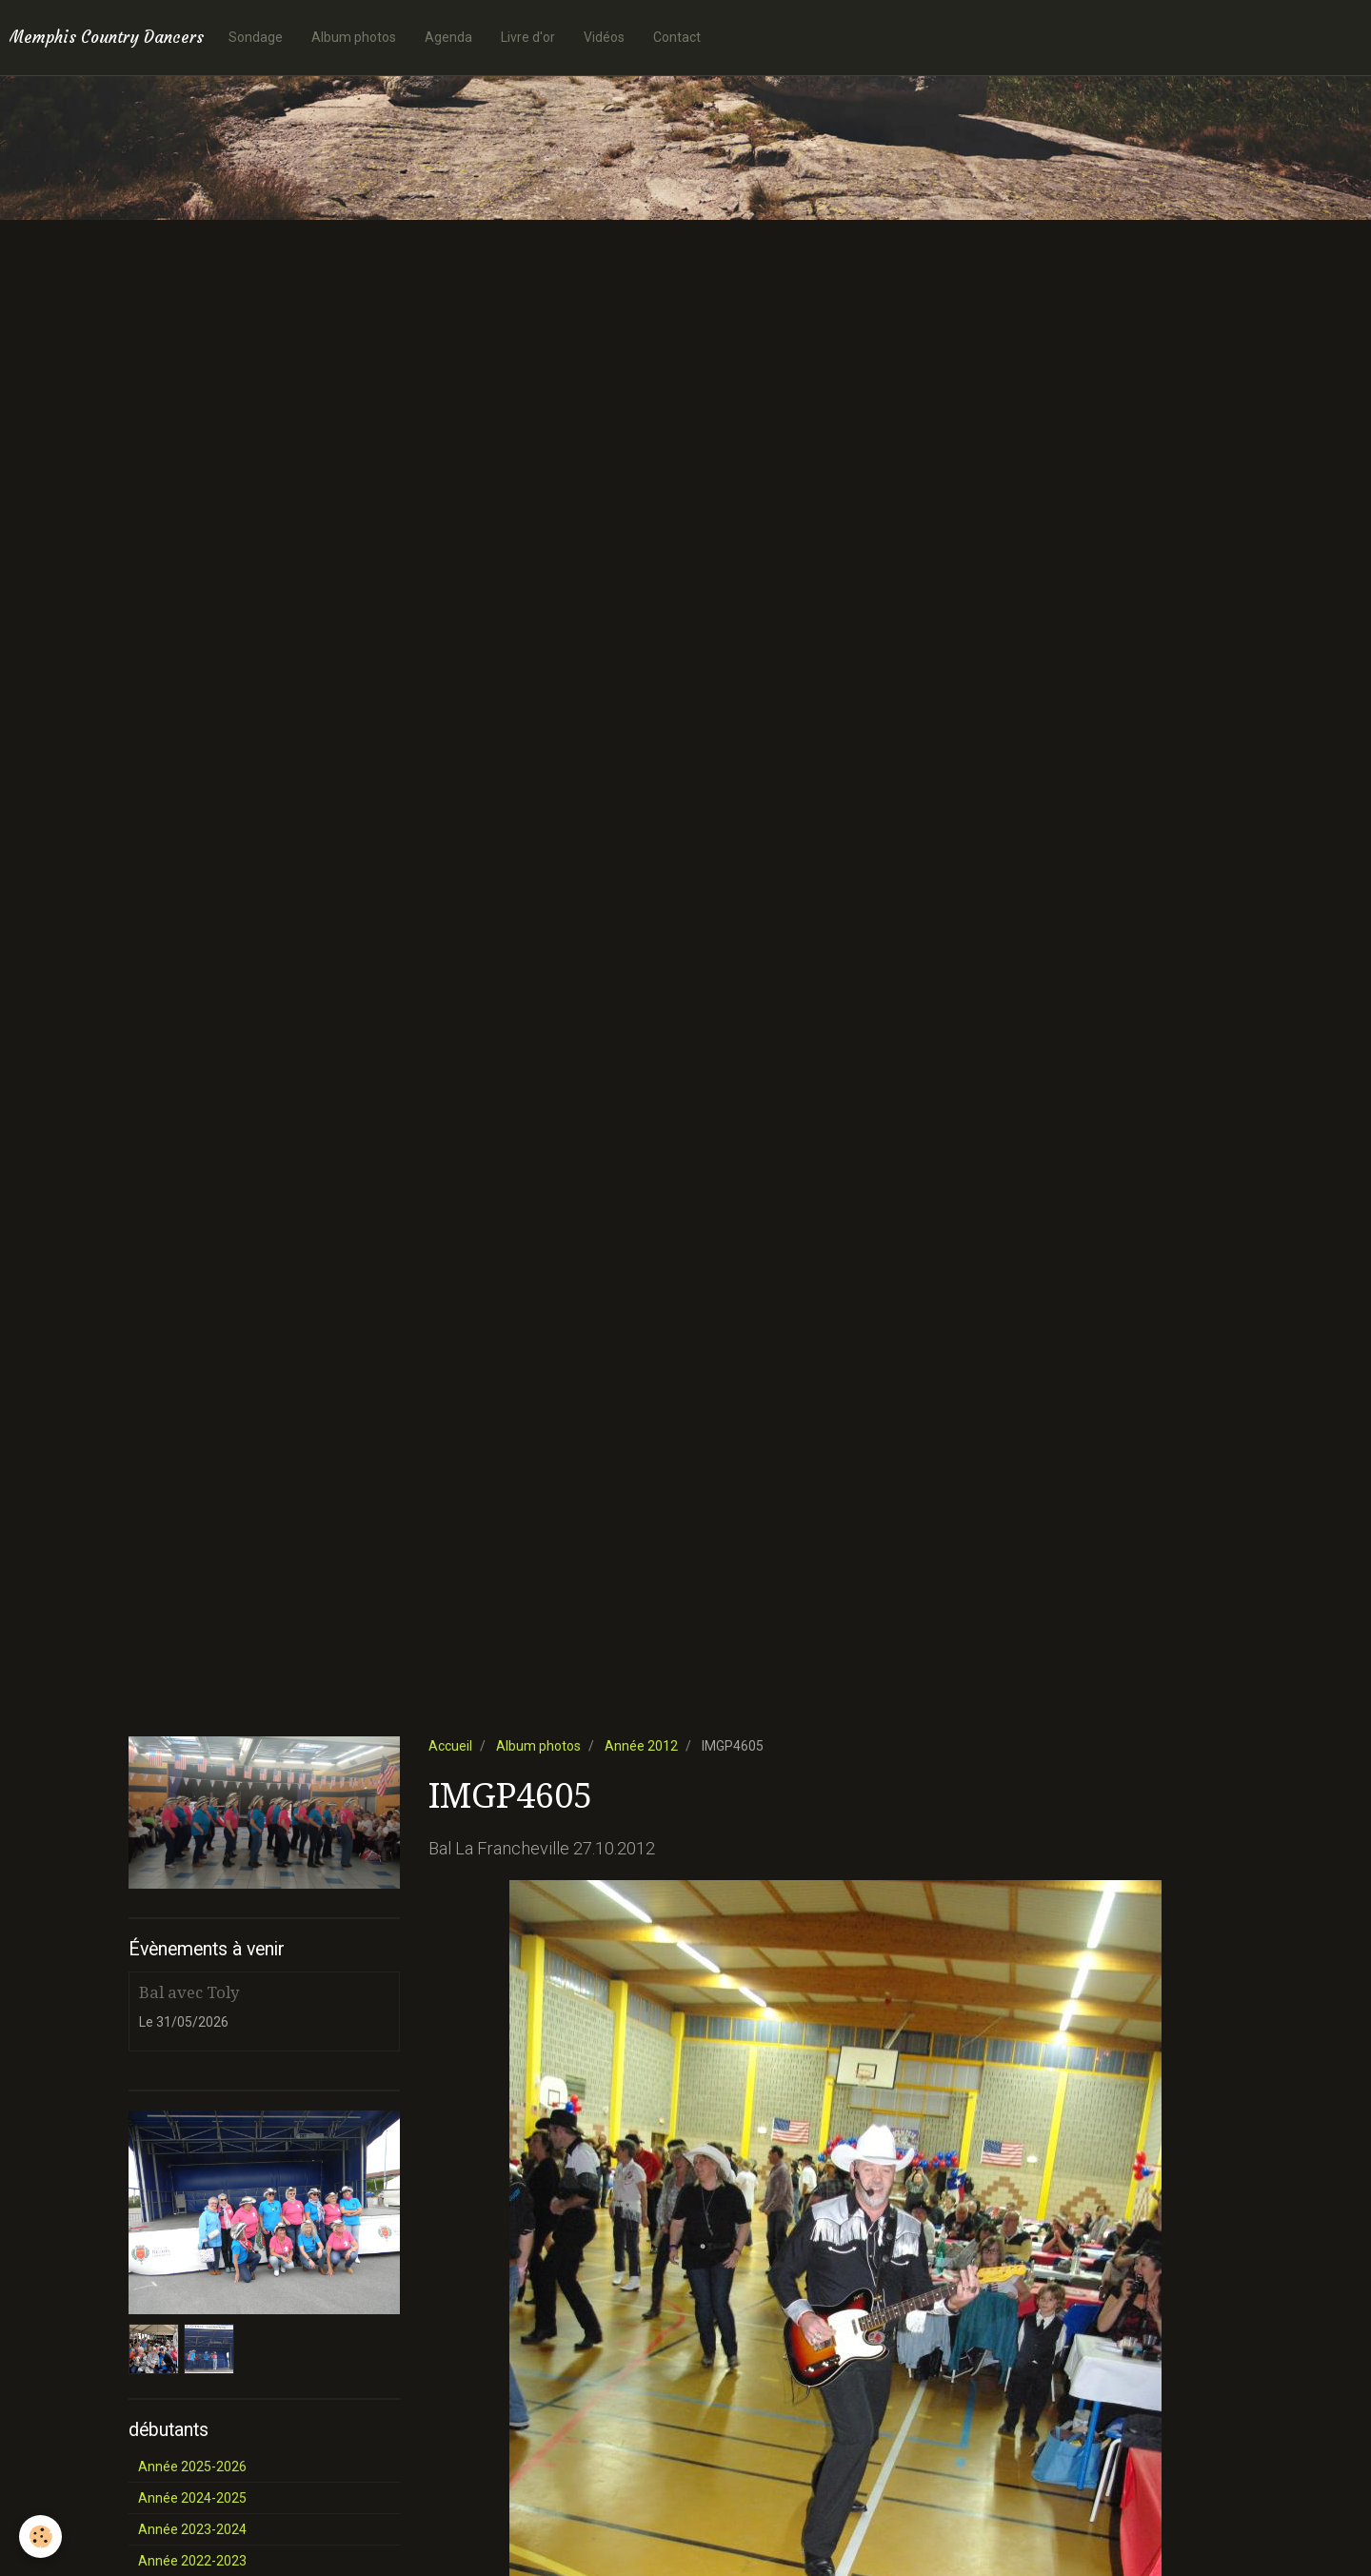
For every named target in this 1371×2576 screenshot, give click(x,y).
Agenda (448, 37)
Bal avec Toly (189, 1992)
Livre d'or (528, 37)
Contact (677, 37)
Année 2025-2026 (192, 2466)
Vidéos (604, 37)
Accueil (450, 1746)
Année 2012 (641, 1746)
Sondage (255, 37)
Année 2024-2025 (192, 2498)
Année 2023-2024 (192, 2529)
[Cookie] (40, 2536)
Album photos (353, 37)
